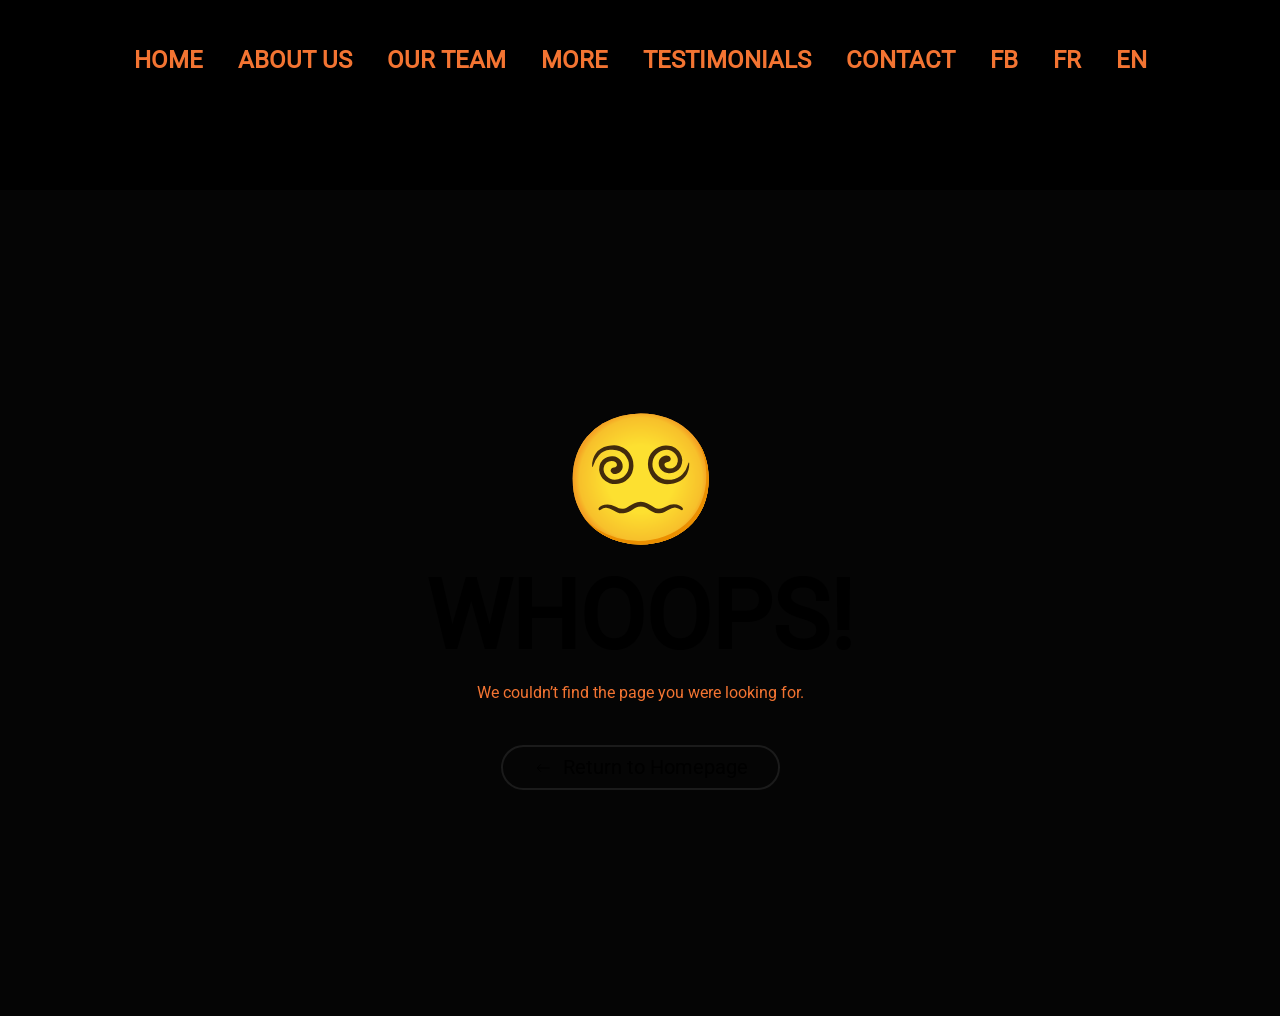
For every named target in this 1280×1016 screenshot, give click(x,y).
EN (1131, 60)
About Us (295, 60)
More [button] (574, 60)
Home (168, 60)
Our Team (446, 60)
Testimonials (727, 60)
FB (1004, 60)
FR (1067, 60)
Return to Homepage (640, 767)
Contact (900, 60)
